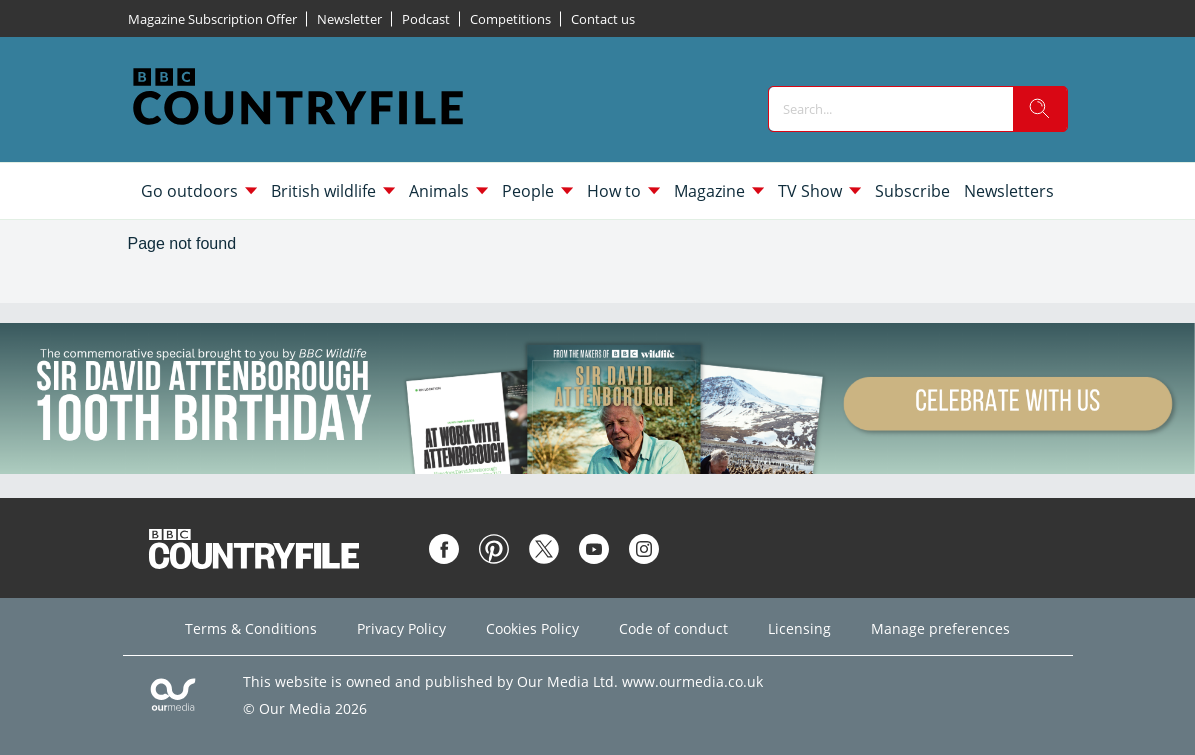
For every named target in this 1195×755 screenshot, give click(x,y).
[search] (1040, 109)
